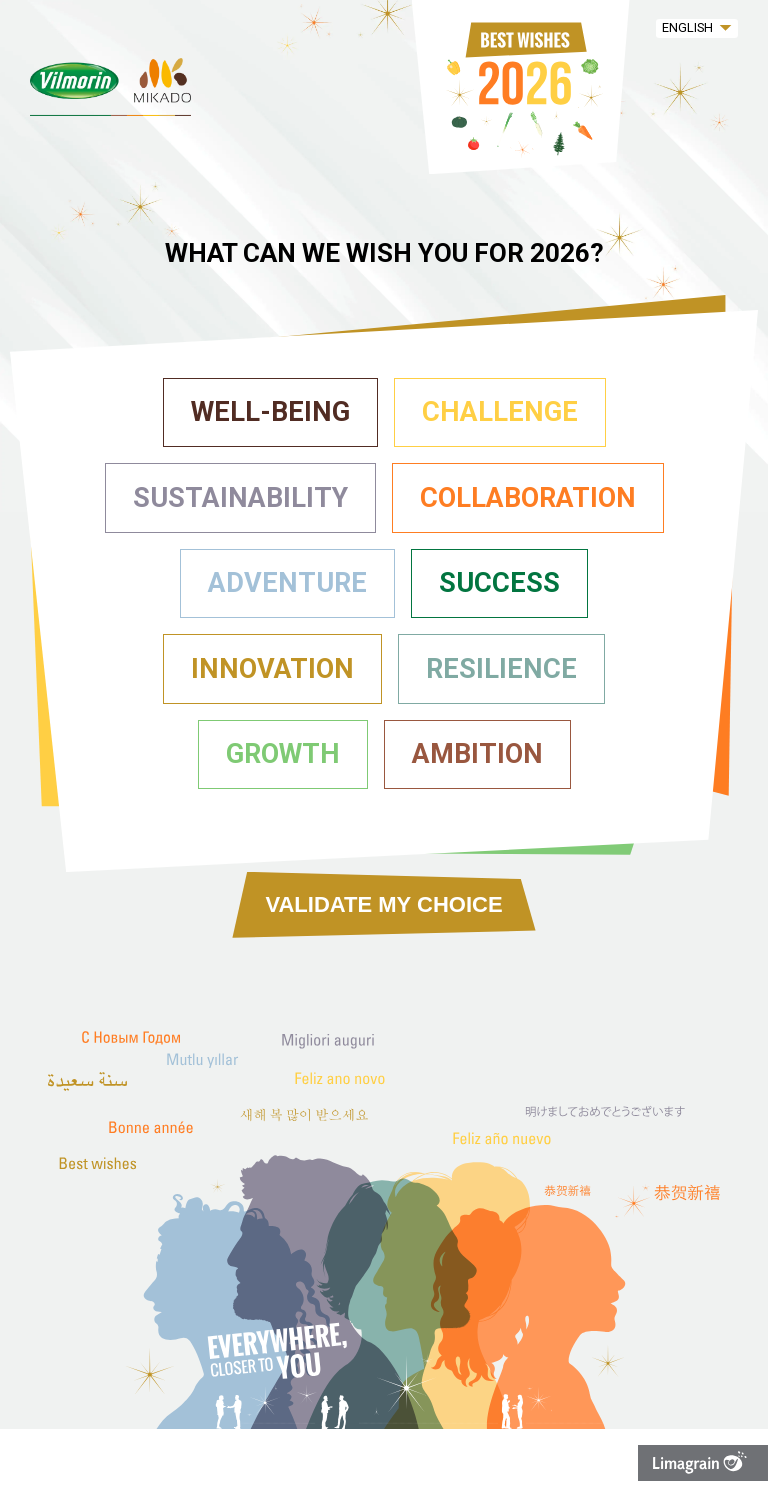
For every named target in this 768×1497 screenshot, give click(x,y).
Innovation (272, 669)
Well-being (270, 412)
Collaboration (528, 498)
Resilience (501, 669)
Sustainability (240, 498)
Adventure (287, 583)
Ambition (477, 754)
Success (499, 583)
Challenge (500, 412)
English (687, 27)
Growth (283, 754)
